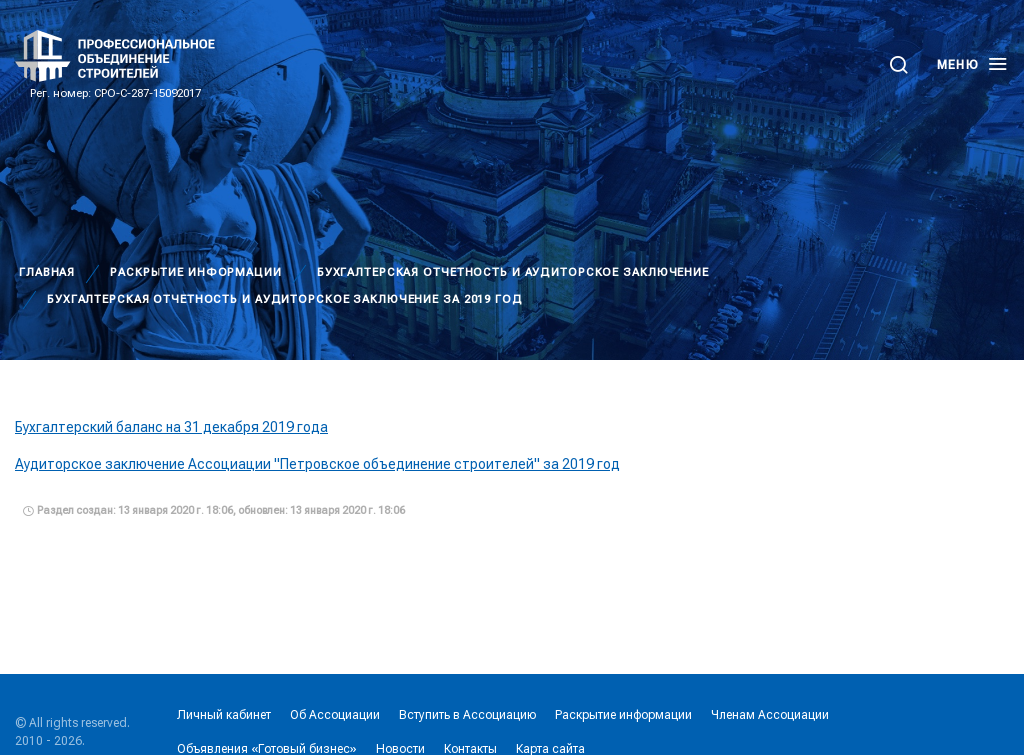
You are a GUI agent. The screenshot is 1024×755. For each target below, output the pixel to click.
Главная (47, 272)
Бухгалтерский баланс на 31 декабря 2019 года (171, 427)
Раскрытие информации (196, 272)
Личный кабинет (224, 715)
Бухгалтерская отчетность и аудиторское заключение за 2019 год (285, 299)
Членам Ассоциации (770, 715)
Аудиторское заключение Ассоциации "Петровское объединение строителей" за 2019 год (317, 464)
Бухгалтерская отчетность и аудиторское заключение (513, 272)
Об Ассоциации (335, 715)
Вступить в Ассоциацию (467, 715)
